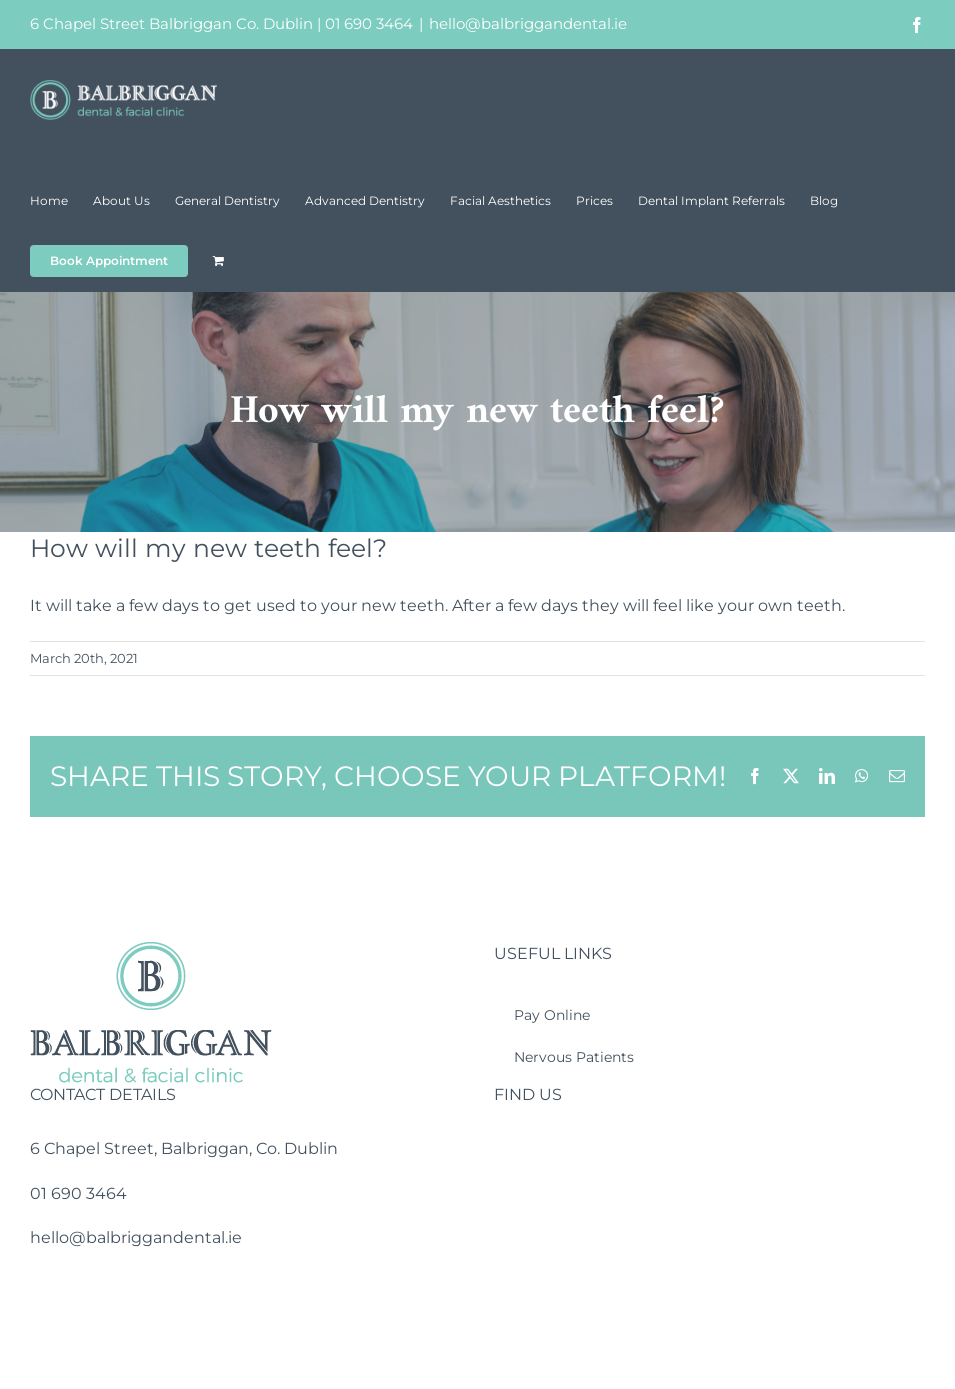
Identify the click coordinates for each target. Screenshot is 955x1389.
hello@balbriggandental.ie (528, 23)
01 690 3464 (369, 23)
